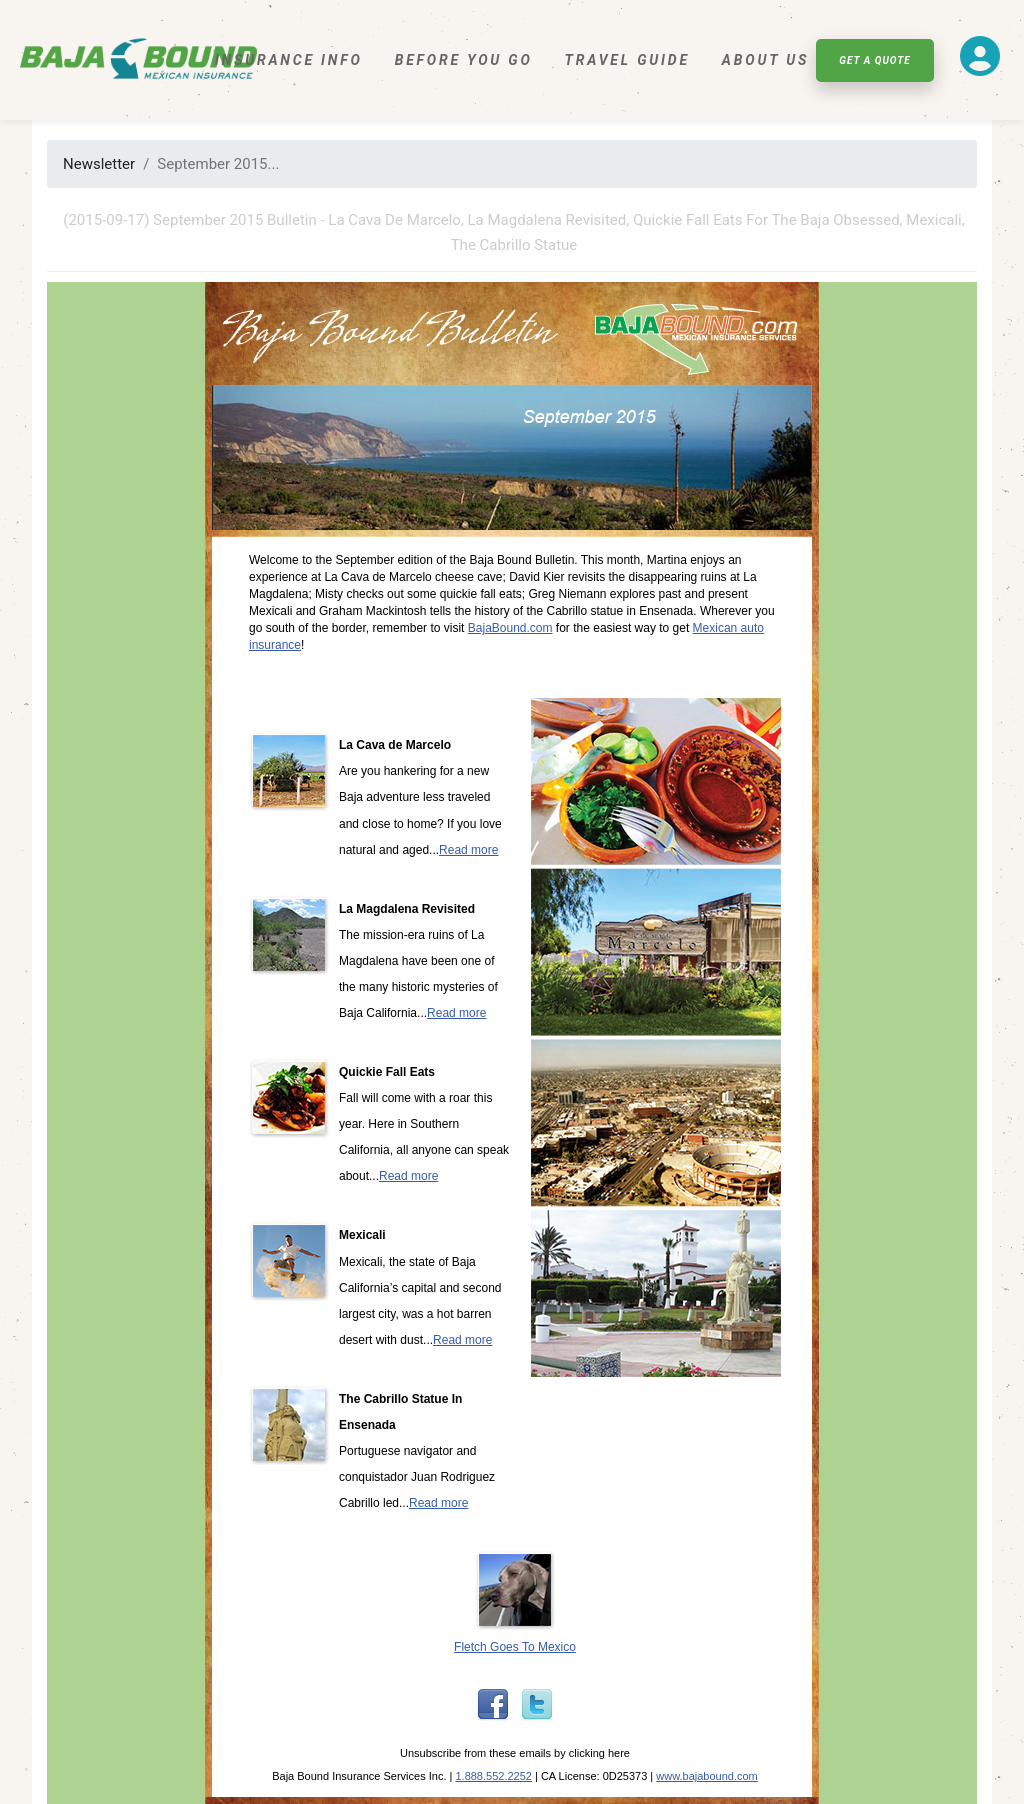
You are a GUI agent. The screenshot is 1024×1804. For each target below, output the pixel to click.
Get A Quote (874, 60)
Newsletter (99, 164)
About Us (765, 60)
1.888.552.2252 (493, 1776)
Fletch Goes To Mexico (515, 1647)
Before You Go (464, 60)
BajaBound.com (510, 628)
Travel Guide (627, 60)
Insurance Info (289, 60)
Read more (468, 850)
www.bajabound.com (707, 1776)
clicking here (599, 1753)
